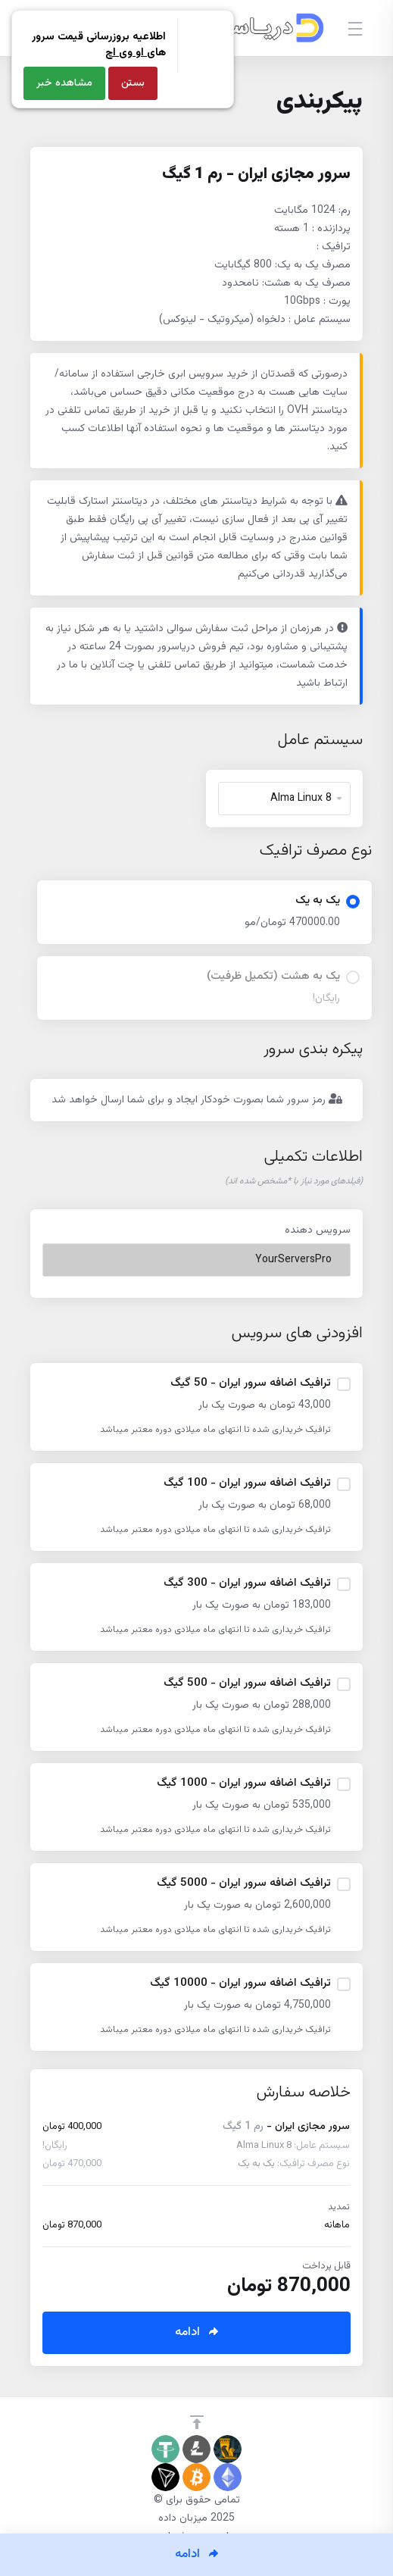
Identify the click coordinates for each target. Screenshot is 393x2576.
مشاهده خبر (64, 83)
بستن (133, 83)
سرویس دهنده (318, 1230)
